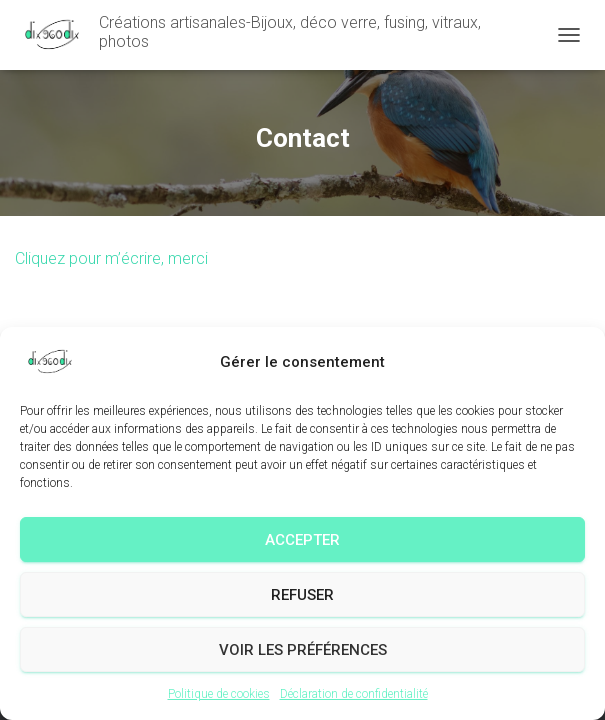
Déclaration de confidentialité (354, 694)
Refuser (302, 595)
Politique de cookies (219, 694)
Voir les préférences (303, 650)
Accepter (302, 540)
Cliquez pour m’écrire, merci (111, 258)
